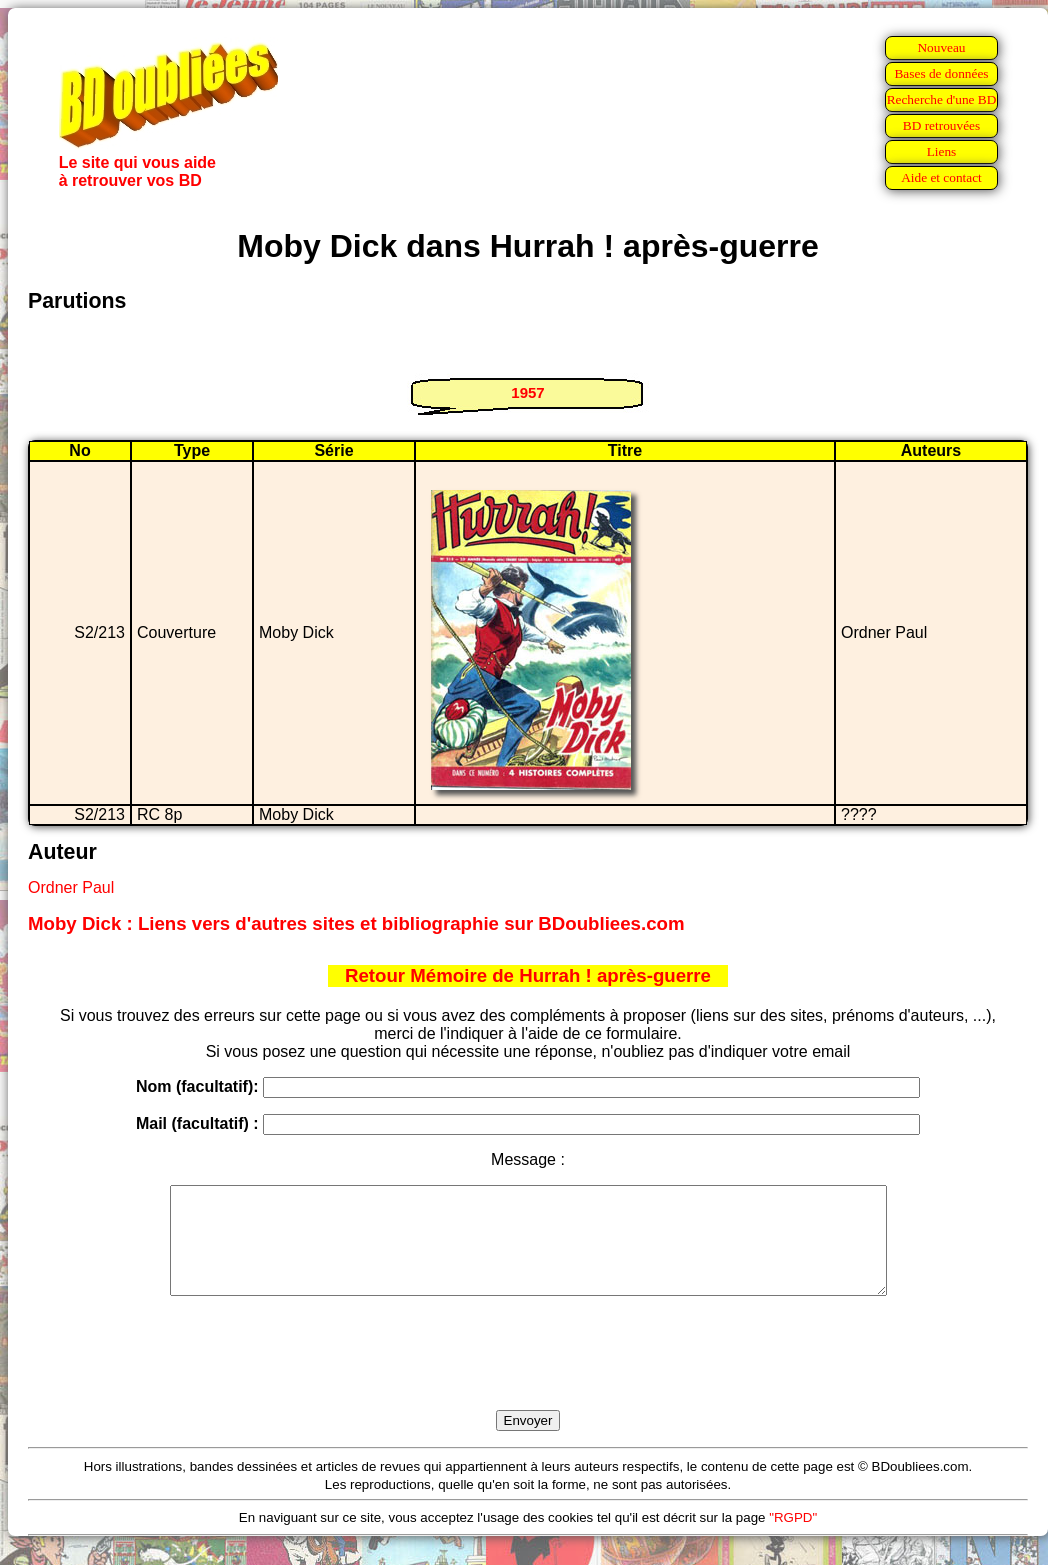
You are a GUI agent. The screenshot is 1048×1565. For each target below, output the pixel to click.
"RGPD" (793, 1538)
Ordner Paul (71, 887)
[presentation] (528, 1376)
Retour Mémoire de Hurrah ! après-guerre (528, 975)
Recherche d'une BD (942, 99)
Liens (942, 151)
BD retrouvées (941, 125)
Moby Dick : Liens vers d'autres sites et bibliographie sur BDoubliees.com (356, 923)
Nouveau (941, 47)
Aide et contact (941, 177)
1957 (527, 392)
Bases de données (941, 73)
